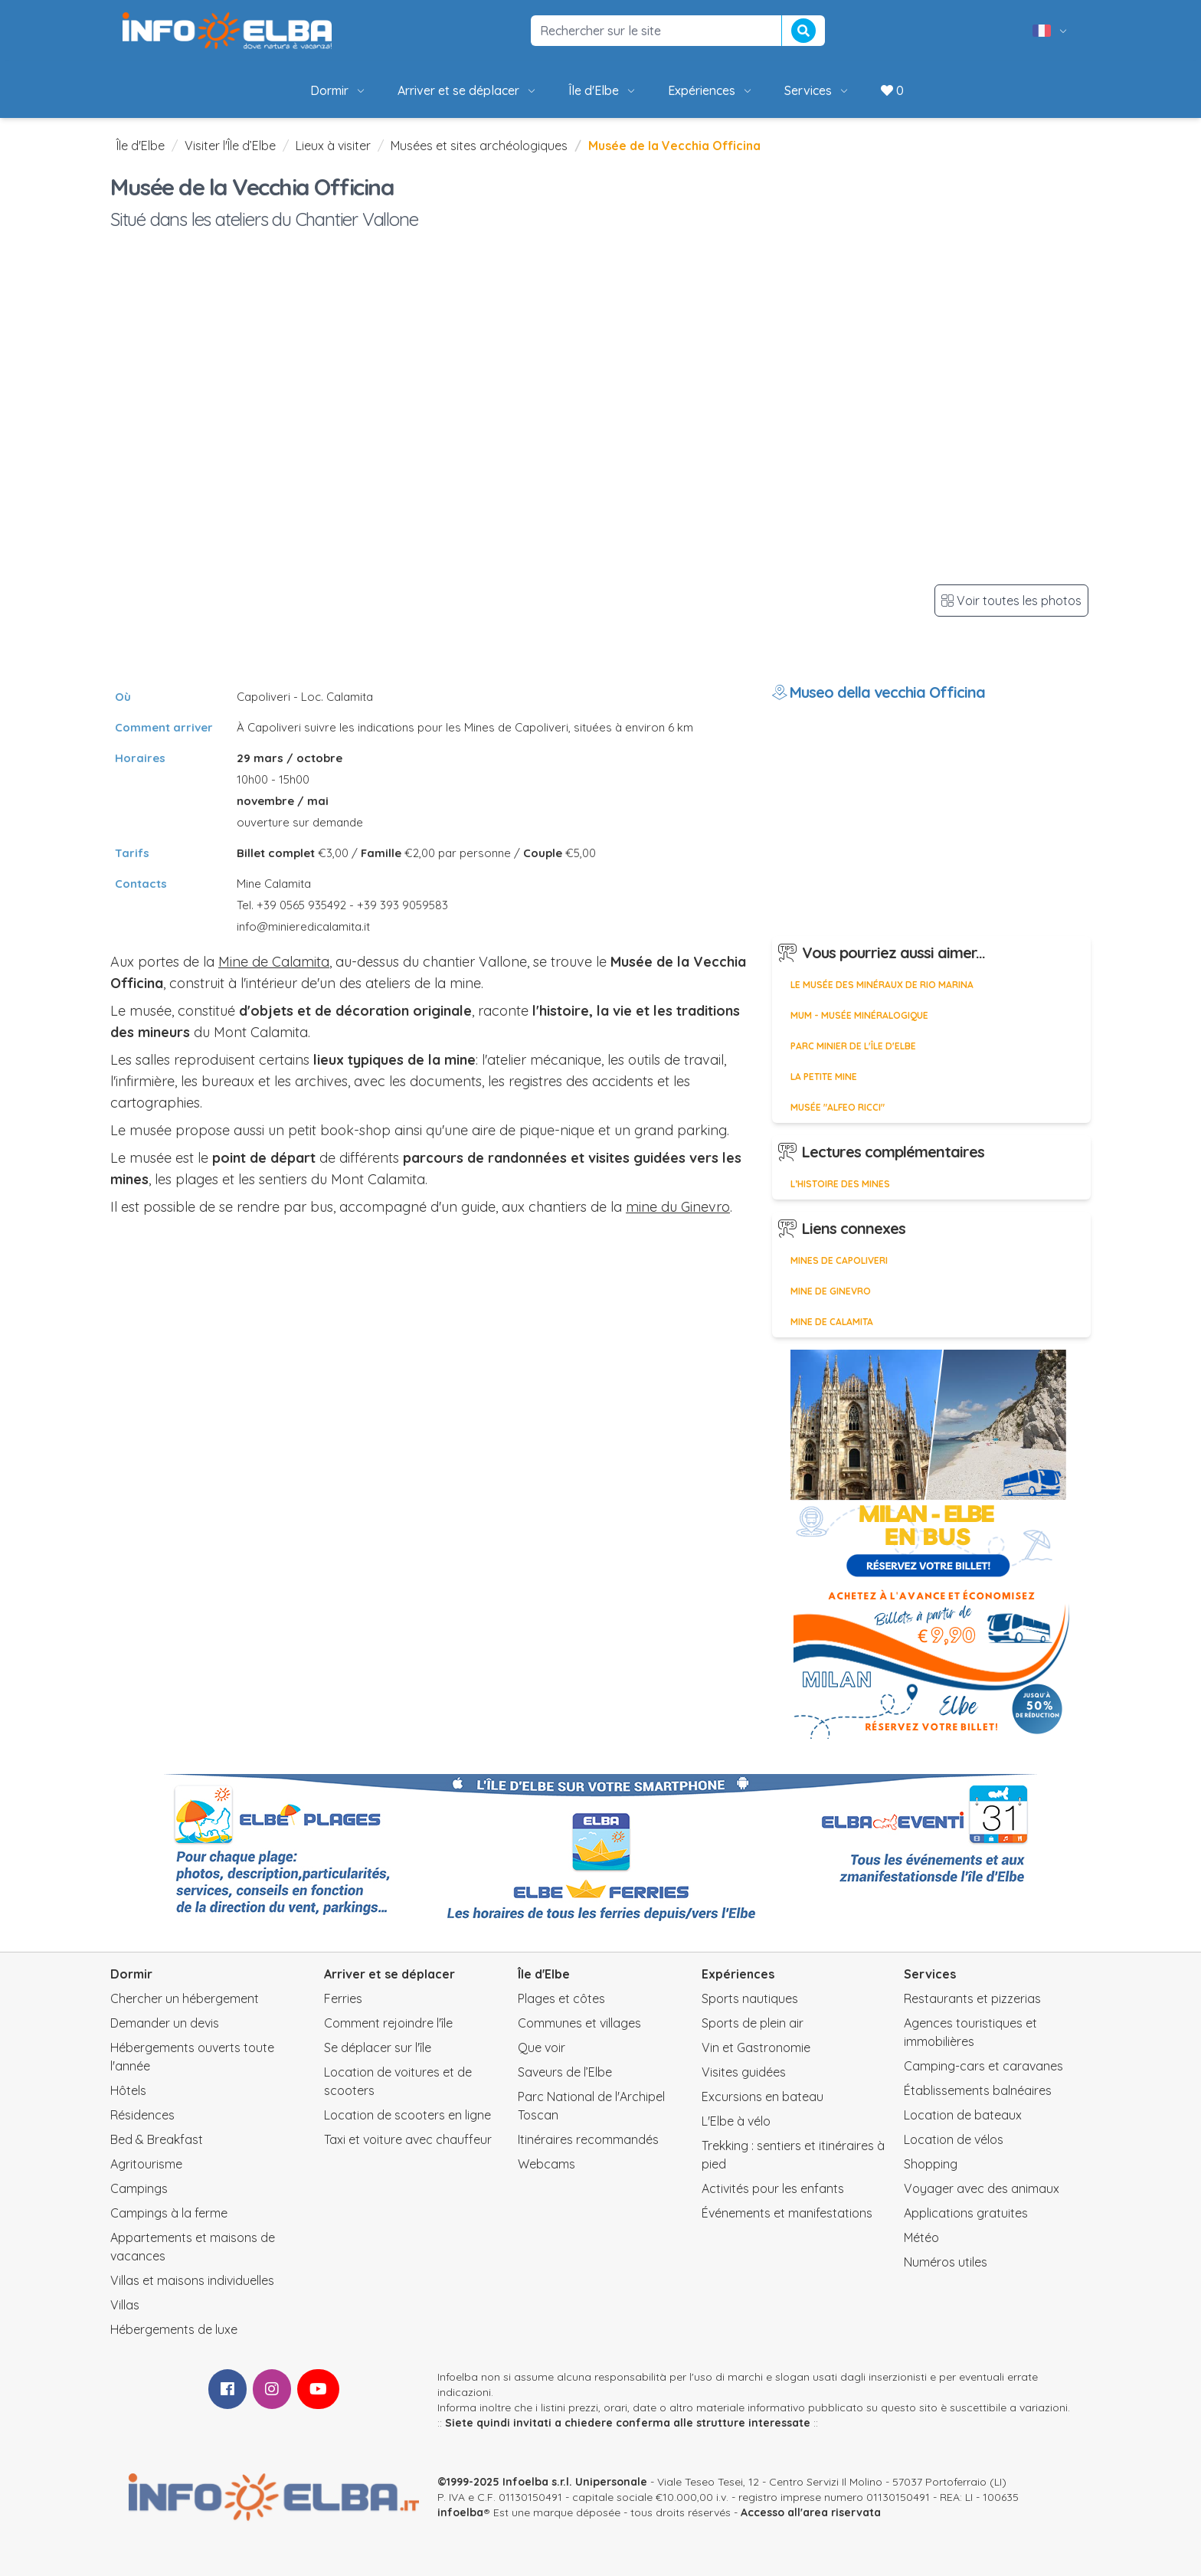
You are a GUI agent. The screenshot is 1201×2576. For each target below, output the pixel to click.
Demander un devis (164, 2023)
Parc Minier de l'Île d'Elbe (853, 1046)
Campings (139, 2188)
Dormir (338, 90)
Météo (921, 2237)
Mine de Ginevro (830, 1291)
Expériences (711, 90)
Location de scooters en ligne (407, 2115)
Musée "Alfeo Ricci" (837, 1107)
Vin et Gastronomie (756, 2047)
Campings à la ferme (168, 2213)
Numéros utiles (945, 2262)
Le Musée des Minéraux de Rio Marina (882, 984)
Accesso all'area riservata (811, 2512)
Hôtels (128, 2090)
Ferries (343, 1998)
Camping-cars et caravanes (983, 2066)
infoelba (460, 2512)
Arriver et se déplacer (468, 90)
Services (817, 90)
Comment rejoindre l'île (388, 2023)
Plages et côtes (561, 1998)
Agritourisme (146, 2164)
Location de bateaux (963, 2115)
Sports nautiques (750, 1998)
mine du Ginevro (678, 1207)
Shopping (930, 2164)
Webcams (546, 2164)
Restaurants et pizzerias (972, 1998)
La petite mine (823, 1076)
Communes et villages (579, 2023)
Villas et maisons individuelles (192, 2280)
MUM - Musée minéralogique (859, 1015)
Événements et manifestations (787, 2213)
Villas (124, 2305)
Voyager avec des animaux (981, 2188)
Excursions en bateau (762, 2096)
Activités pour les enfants (773, 2188)
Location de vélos (953, 2139)
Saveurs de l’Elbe (565, 2072)
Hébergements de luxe (173, 2329)
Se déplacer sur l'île (377, 2047)
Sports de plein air (752, 2023)
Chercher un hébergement (184, 1998)
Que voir (541, 2047)
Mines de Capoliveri (839, 1260)
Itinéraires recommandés (588, 2139)
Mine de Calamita (273, 962)
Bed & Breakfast (156, 2139)
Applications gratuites (966, 2213)
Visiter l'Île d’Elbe (230, 145)
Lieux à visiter (333, 145)
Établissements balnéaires (978, 2090)
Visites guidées (744, 2072)
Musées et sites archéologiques (479, 145)
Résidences (142, 2115)
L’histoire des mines (840, 1184)
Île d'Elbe (602, 90)
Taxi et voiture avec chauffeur (408, 2139)
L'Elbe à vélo (736, 2121)
